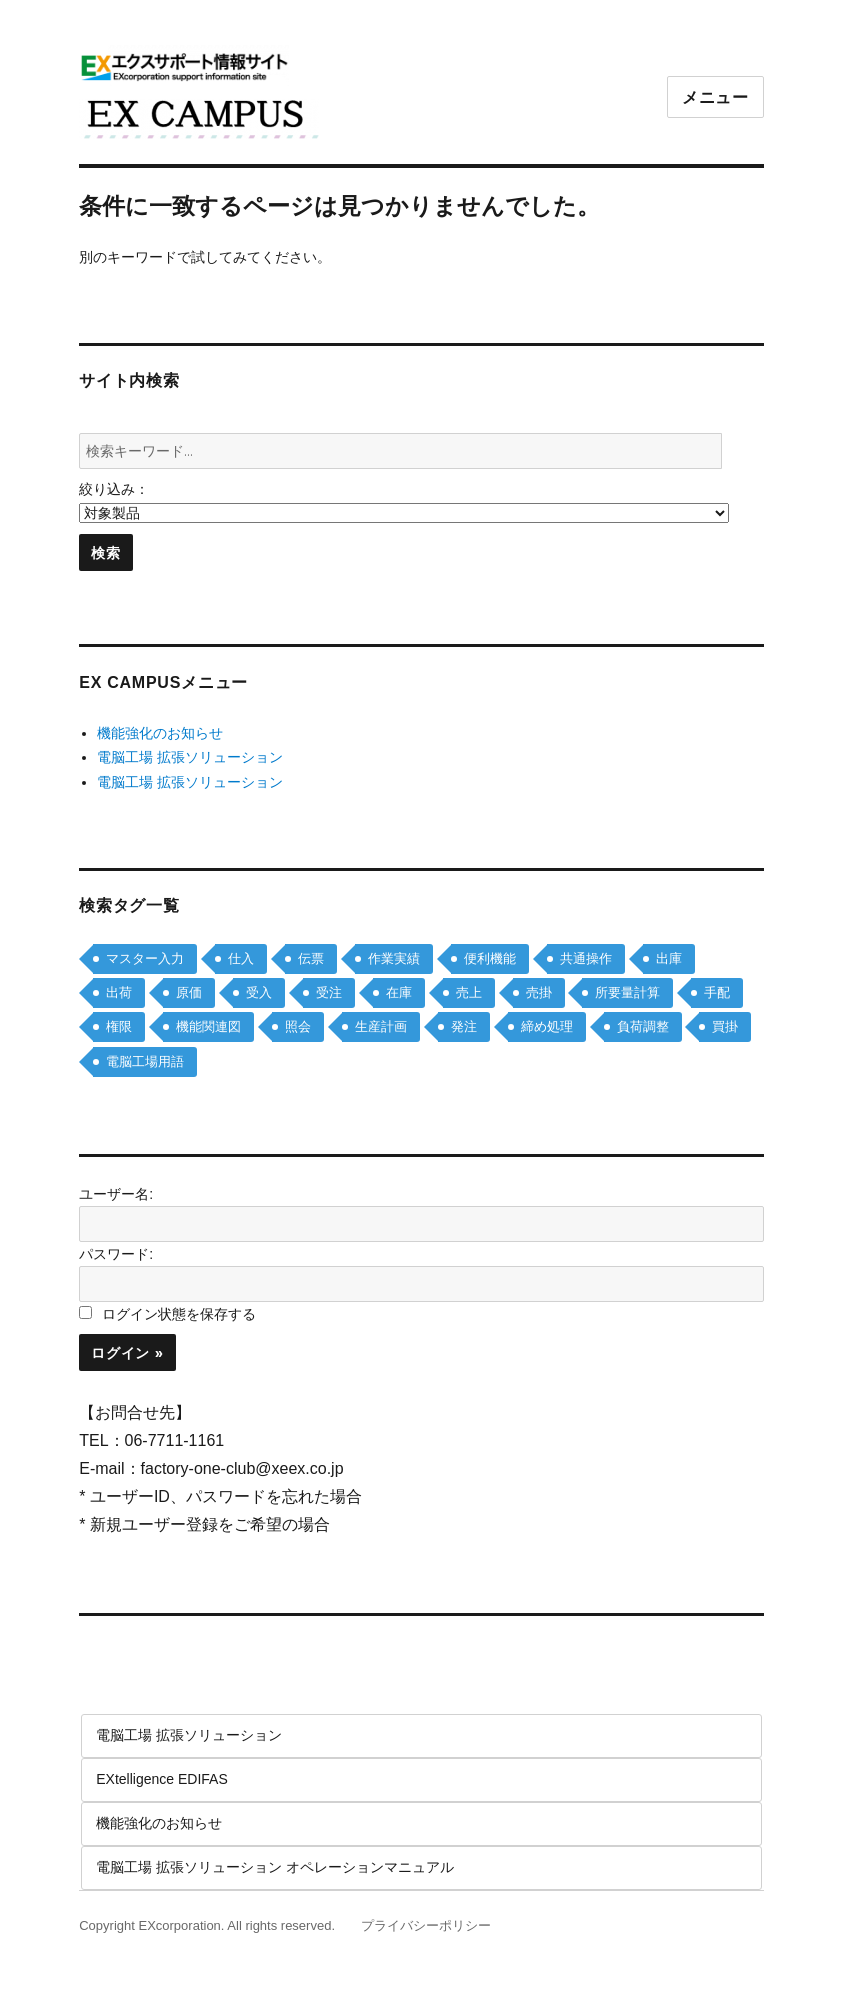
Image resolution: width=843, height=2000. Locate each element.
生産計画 (381, 1026)
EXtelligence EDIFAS (162, 1779)
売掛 (539, 992)
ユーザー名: (116, 1194)
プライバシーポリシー (426, 1925)
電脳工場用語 (145, 1061)
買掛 (725, 1026)
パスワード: (116, 1254)
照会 (298, 1026)
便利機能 (490, 958)
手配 (717, 992)
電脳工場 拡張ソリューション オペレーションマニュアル (275, 1867)
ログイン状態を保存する (179, 1314)
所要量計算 (627, 992)
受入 (259, 992)
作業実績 (394, 958)
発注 (464, 1026)
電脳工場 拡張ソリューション (190, 757)
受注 (329, 992)
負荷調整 (643, 1026)
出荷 (119, 992)
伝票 (311, 958)
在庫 (399, 992)
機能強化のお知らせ (160, 733)
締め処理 (547, 1026)
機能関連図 (208, 1026)
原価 (189, 992)
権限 (119, 1026)
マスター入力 (145, 958)
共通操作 (586, 958)
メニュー (715, 97)
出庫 (669, 958)
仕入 (241, 958)
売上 (469, 992)
